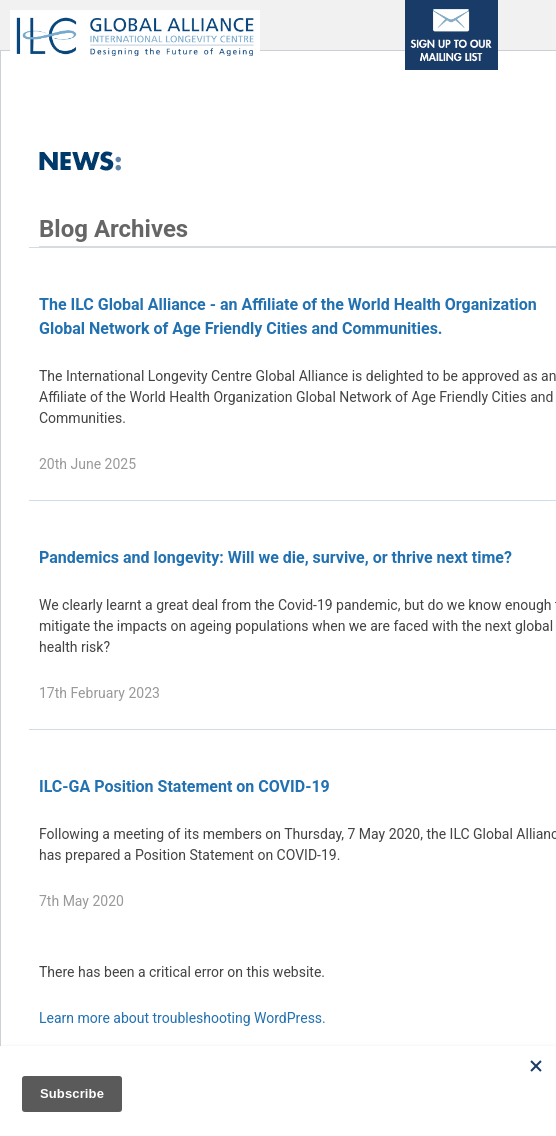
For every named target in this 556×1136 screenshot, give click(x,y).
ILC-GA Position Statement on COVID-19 (184, 786)
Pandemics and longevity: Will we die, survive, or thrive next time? (275, 557)
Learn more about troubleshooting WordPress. (182, 1018)
